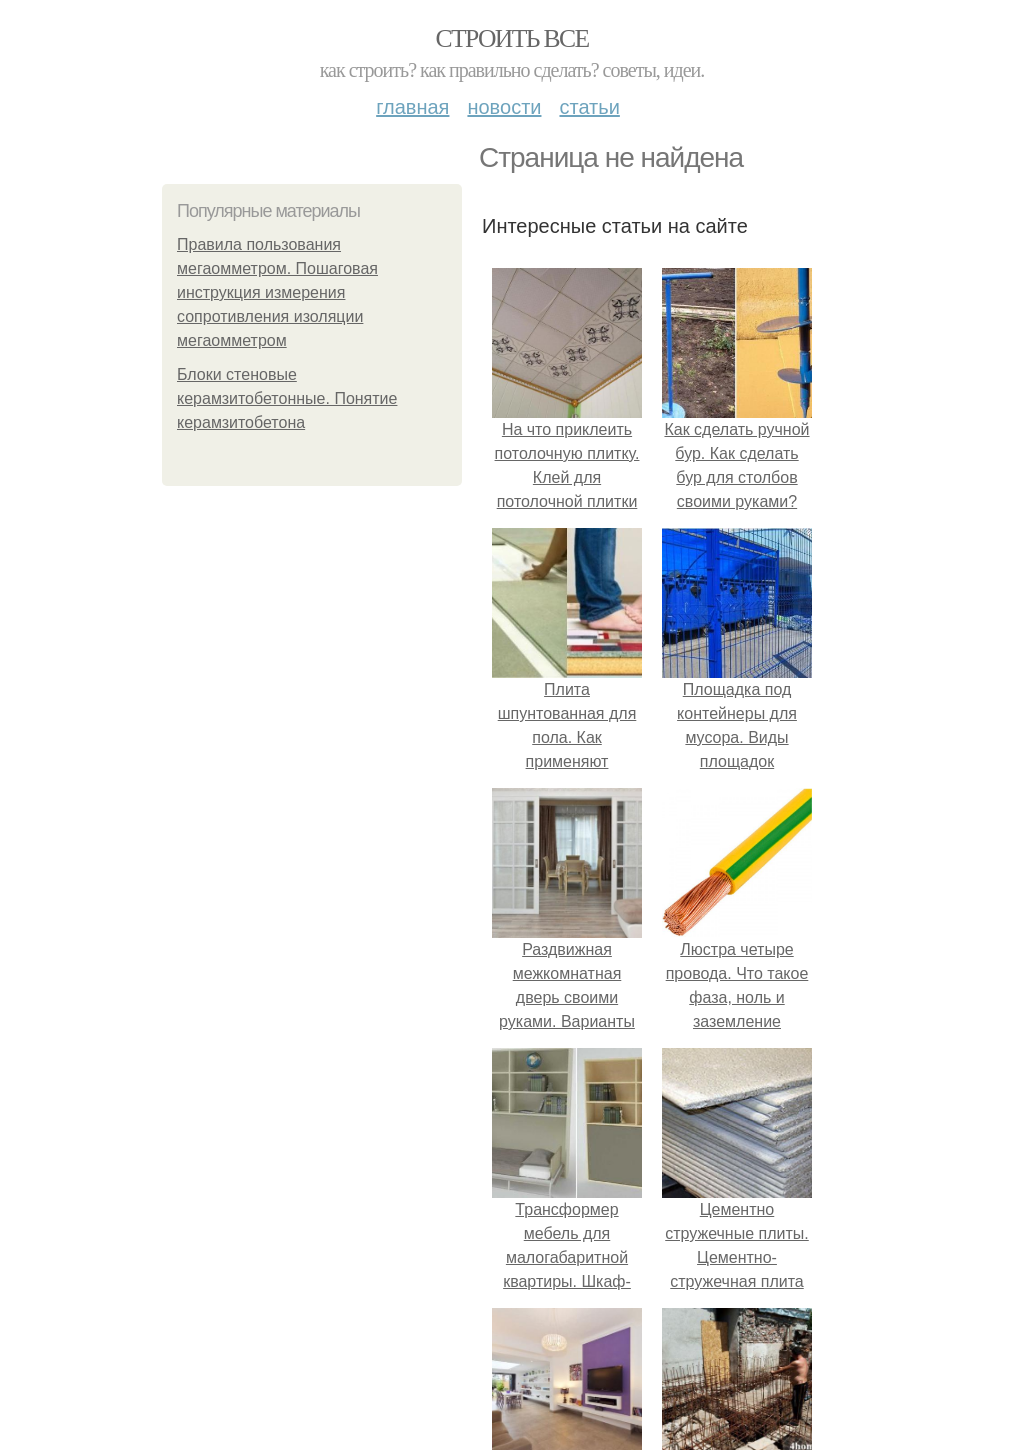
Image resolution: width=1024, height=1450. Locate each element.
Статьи (589, 107)
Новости (504, 107)
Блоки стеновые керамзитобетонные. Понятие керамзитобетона (287, 398)
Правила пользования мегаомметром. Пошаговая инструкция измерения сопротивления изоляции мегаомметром (277, 292)
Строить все (511, 38)
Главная (412, 107)
